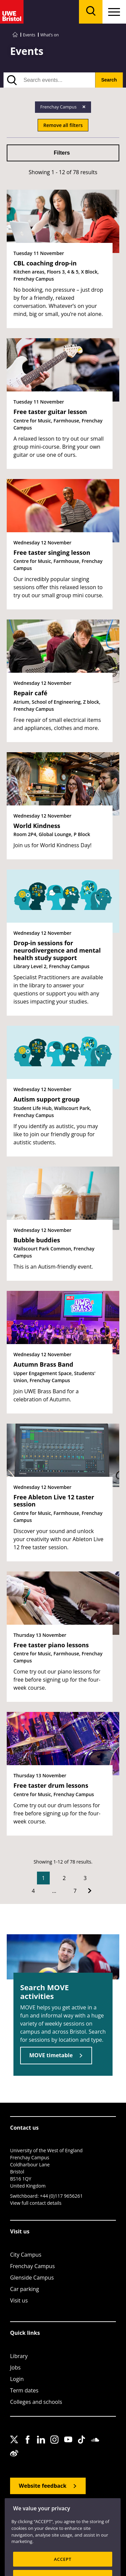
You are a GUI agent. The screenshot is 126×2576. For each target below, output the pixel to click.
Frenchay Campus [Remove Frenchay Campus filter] (59, 107)
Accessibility (45, 2518)
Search (109, 80)
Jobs (15, 2367)
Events (29, 35)
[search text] (49, 80)
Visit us (19, 2300)
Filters (62, 153)
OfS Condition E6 (74, 2526)
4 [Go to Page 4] (33, 1891)
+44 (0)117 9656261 (61, 2196)
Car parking (24, 2289)
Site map (18, 2518)
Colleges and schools (36, 2402)
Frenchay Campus (32, 2266)
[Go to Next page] (89, 1891)
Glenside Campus (32, 2277)
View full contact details (35, 2203)
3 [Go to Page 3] (85, 1878)
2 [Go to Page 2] (64, 1878)
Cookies (93, 2518)
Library (19, 2356)
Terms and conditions (30, 2526)
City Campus (25, 2254)
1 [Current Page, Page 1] (43, 1878)
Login (17, 2379)
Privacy (71, 2518)
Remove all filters (63, 125)
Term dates (24, 2390)
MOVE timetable (51, 2055)
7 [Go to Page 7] (75, 1891)
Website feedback (43, 2485)
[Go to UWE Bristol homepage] (15, 35)
